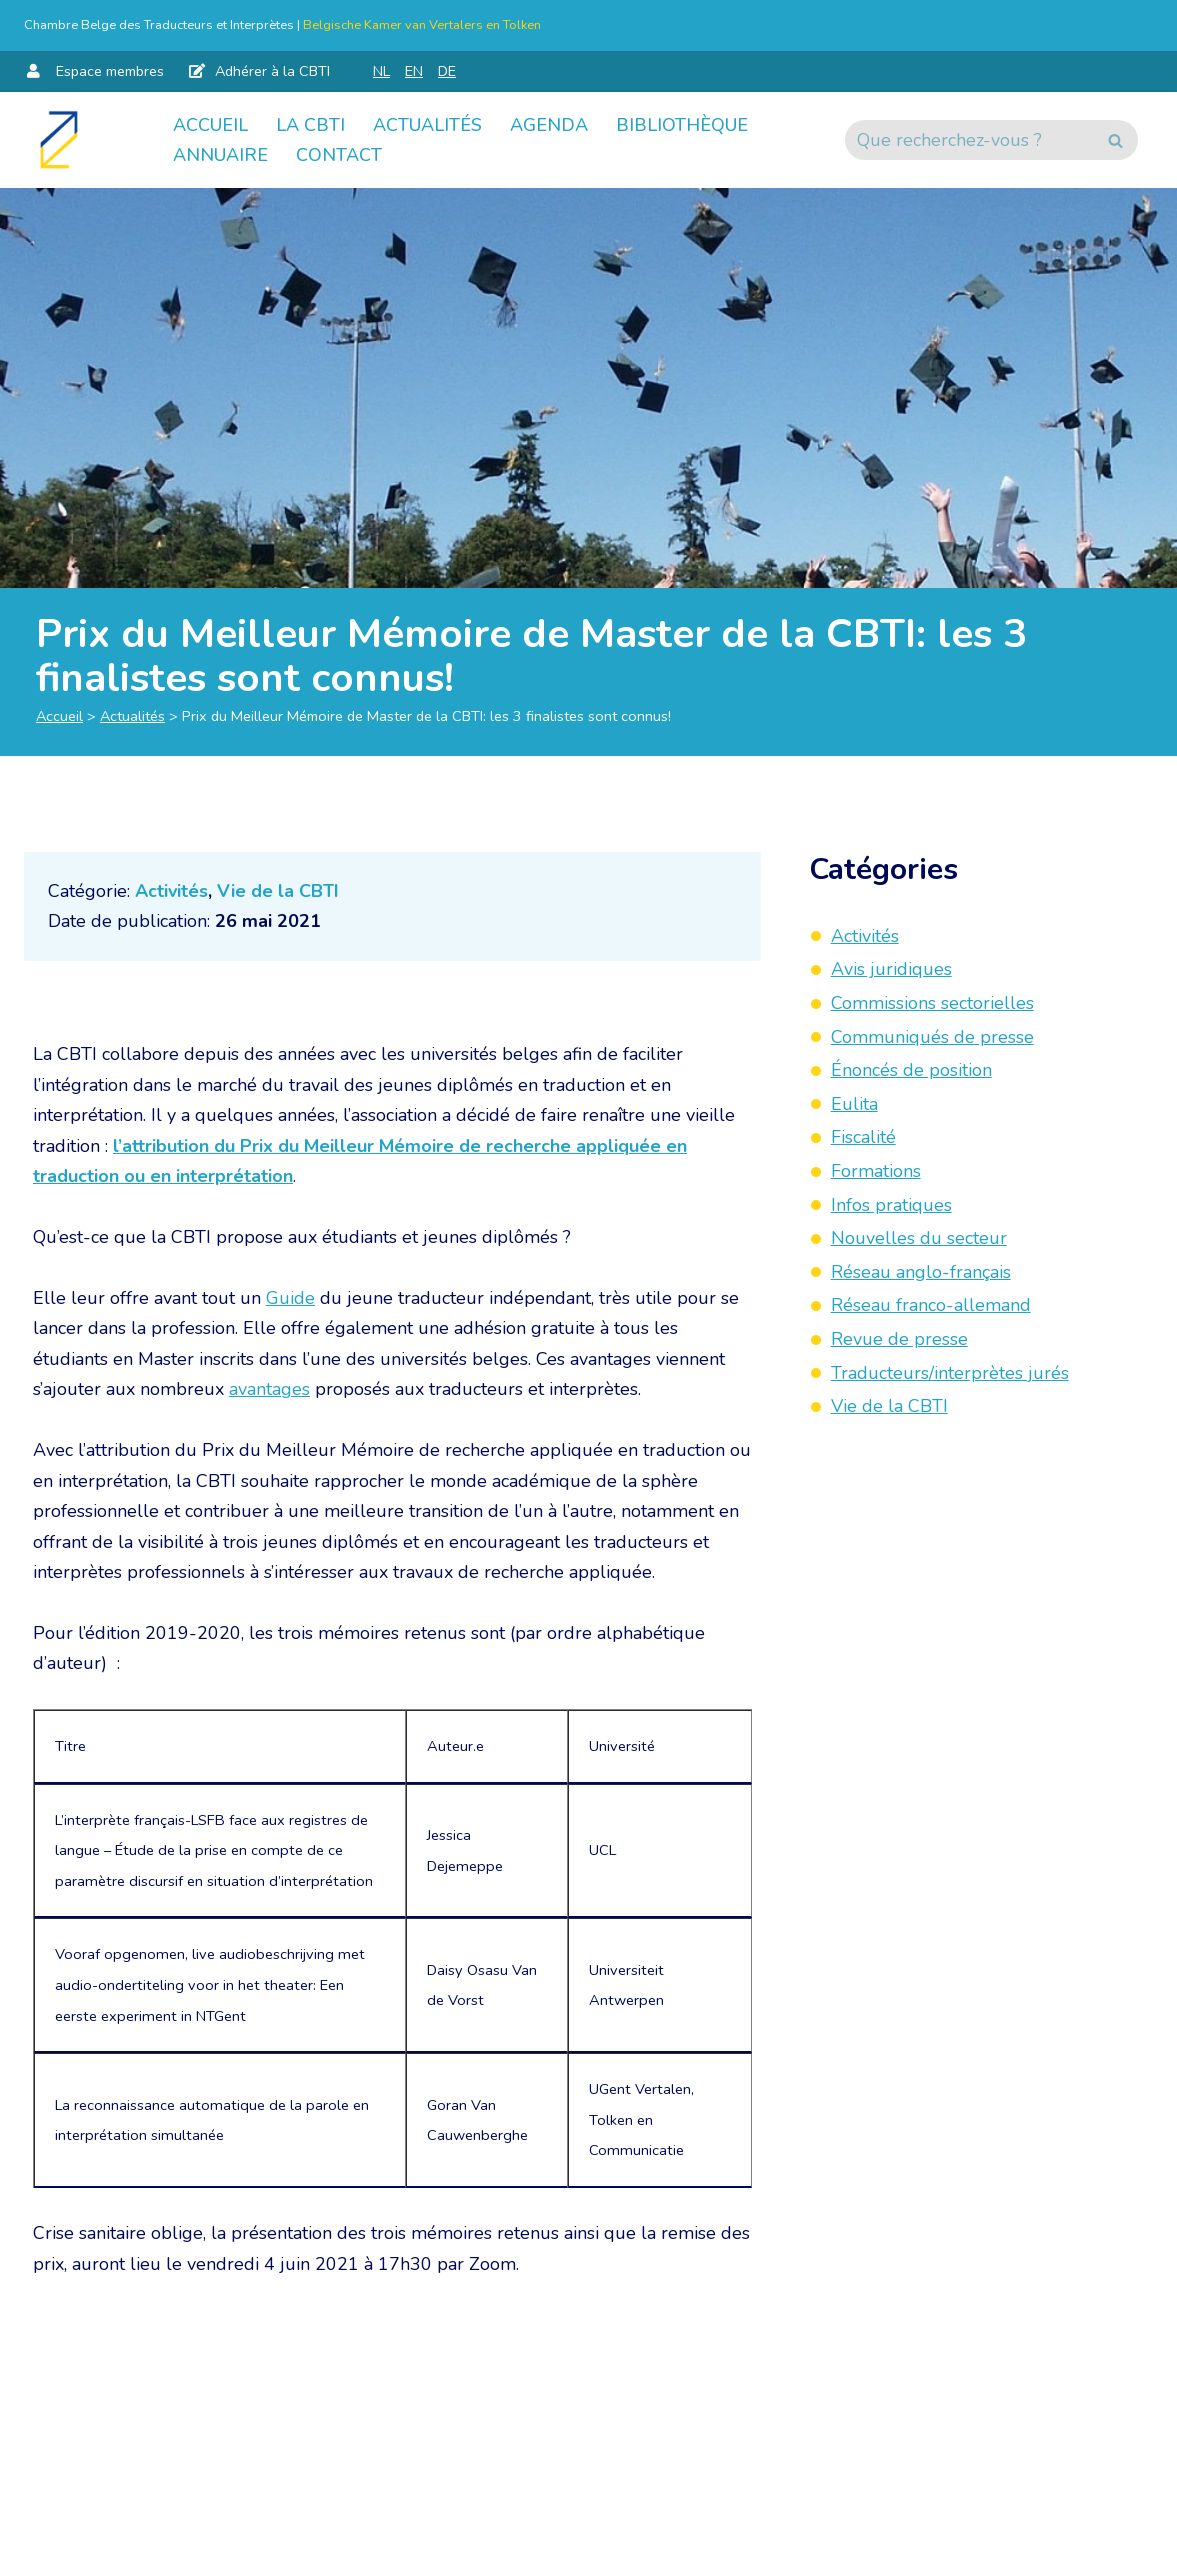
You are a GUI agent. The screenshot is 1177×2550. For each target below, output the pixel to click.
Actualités (427, 125)
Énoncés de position (911, 1070)
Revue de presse (899, 1339)
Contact (339, 155)
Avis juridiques (891, 969)
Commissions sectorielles (932, 1003)
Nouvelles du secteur (919, 1238)
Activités (171, 891)
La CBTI (310, 125)
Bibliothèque (682, 125)
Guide (290, 1298)
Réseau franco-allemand (931, 1305)
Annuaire (220, 155)
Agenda (549, 125)
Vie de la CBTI (278, 891)
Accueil (210, 125)
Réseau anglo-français (921, 1272)
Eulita (854, 1104)
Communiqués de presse (932, 1037)
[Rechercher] (969, 140)
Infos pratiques (891, 1205)
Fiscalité (863, 1137)
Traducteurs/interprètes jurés (950, 1373)
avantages (269, 1389)
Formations (876, 1171)
